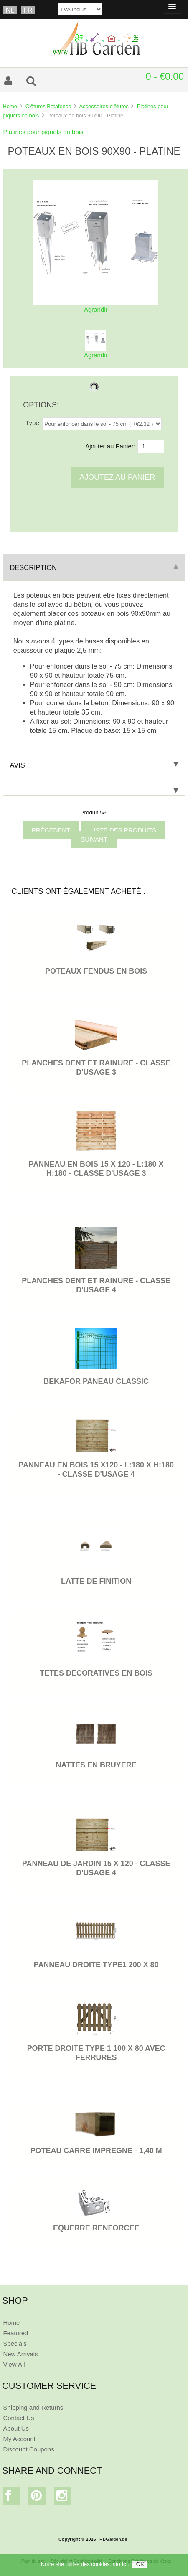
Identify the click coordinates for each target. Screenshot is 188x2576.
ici (124, 2564)
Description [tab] (94, 567)
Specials (15, 2343)
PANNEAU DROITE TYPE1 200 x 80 (96, 1965)
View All (14, 2364)
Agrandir (96, 352)
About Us (16, 2428)
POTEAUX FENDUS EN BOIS (96, 971)
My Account (19, 2438)
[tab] (94, 787)
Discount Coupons (28, 2449)
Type (32, 422)
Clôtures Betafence (48, 106)
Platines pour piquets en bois (43, 131)
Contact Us (18, 2417)
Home (10, 106)
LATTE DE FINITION (96, 1581)
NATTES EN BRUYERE (96, 1765)
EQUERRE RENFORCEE (96, 2228)
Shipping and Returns (33, 2407)
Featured (15, 2333)
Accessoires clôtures (104, 106)
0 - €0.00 (165, 76)
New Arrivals (20, 2353)
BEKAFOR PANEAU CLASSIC (96, 1381)
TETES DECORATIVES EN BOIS (96, 1673)
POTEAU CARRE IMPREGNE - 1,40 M (96, 2150)
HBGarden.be (113, 2539)
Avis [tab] (94, 765)
